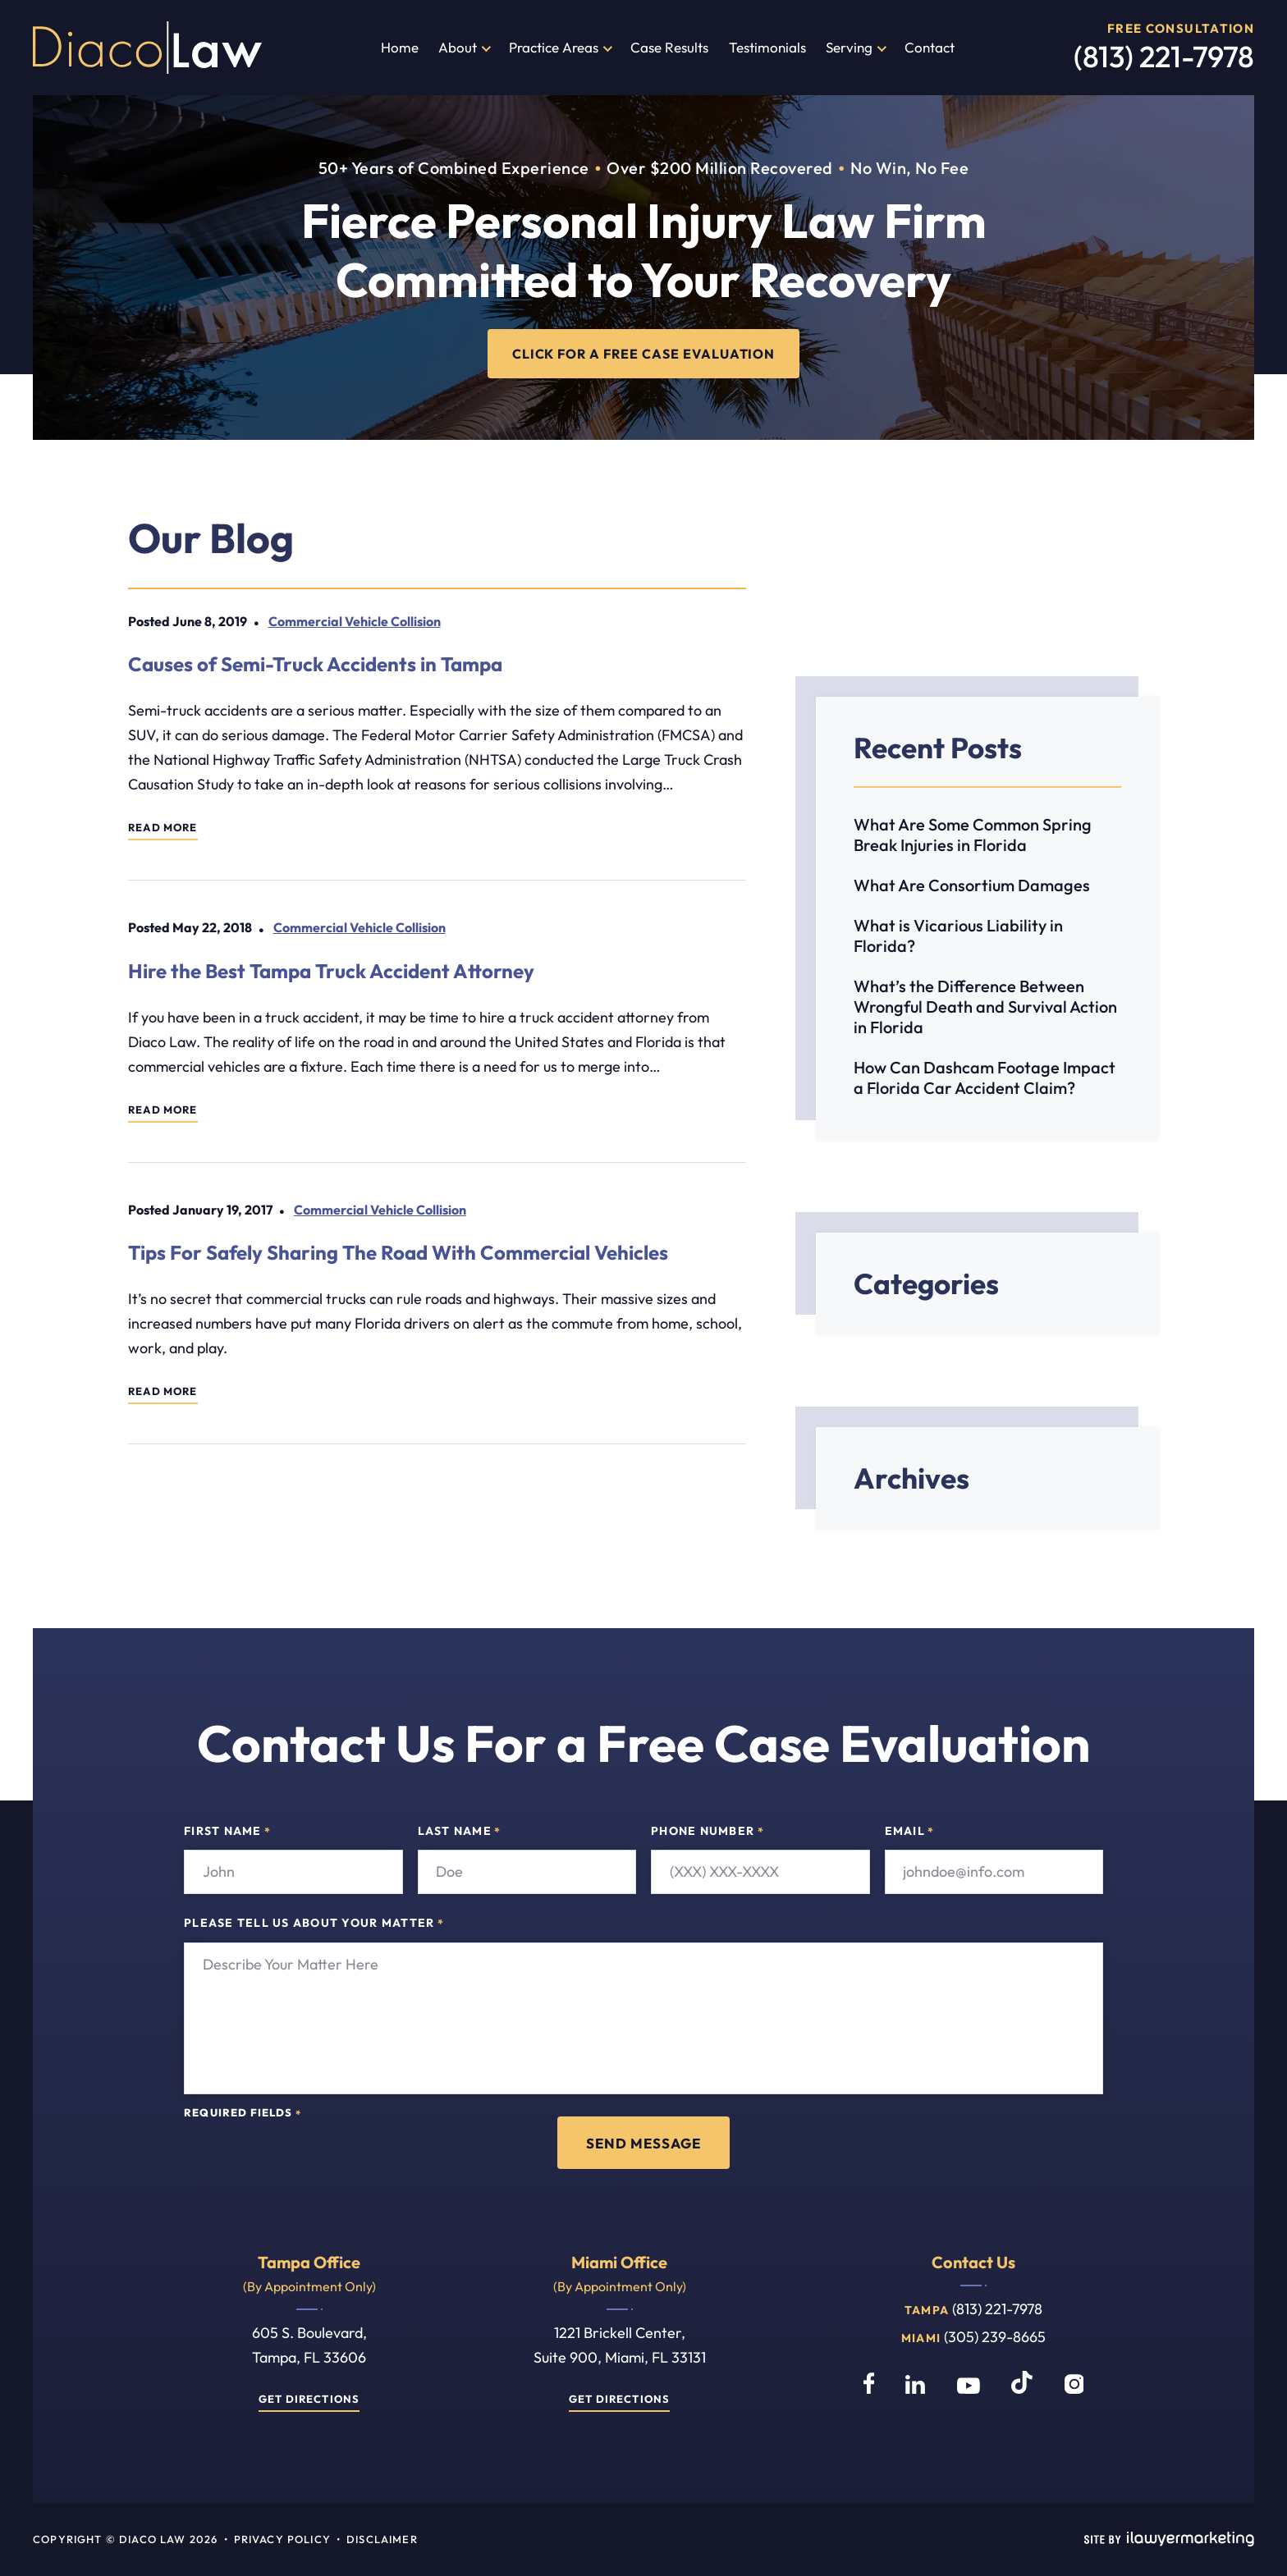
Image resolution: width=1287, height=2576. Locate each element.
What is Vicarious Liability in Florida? (958, 935)
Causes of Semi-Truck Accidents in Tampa (315, 664)
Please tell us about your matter (314, 1924)
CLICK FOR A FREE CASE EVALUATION (644, 353)
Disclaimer (382, 2539)
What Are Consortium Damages (972, 885)
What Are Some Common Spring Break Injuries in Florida (973, 834)
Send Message (643, 2143)
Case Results (669, 47)
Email (910, 1831)
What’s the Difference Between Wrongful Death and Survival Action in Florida (985, 1006)
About (457, 47)
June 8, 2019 (209, 621)
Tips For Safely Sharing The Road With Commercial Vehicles (398, 1252)
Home (400, 47)
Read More (163, 828)
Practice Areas (553, 47)
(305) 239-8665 (995, 2336)
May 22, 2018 (212, 928)
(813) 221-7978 (1164, 56)
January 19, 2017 (222, 1209)
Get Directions (309, 2399)
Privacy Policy (282, 2539)
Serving (849, 47)
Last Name (460, 1831)
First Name (227, 1831)
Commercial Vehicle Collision (354, 621)
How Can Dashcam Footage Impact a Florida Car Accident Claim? (984, 1077)
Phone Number (707, 1831)
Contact (930, 47)
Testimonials (767, 47)
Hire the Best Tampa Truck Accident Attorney (331, 971)
